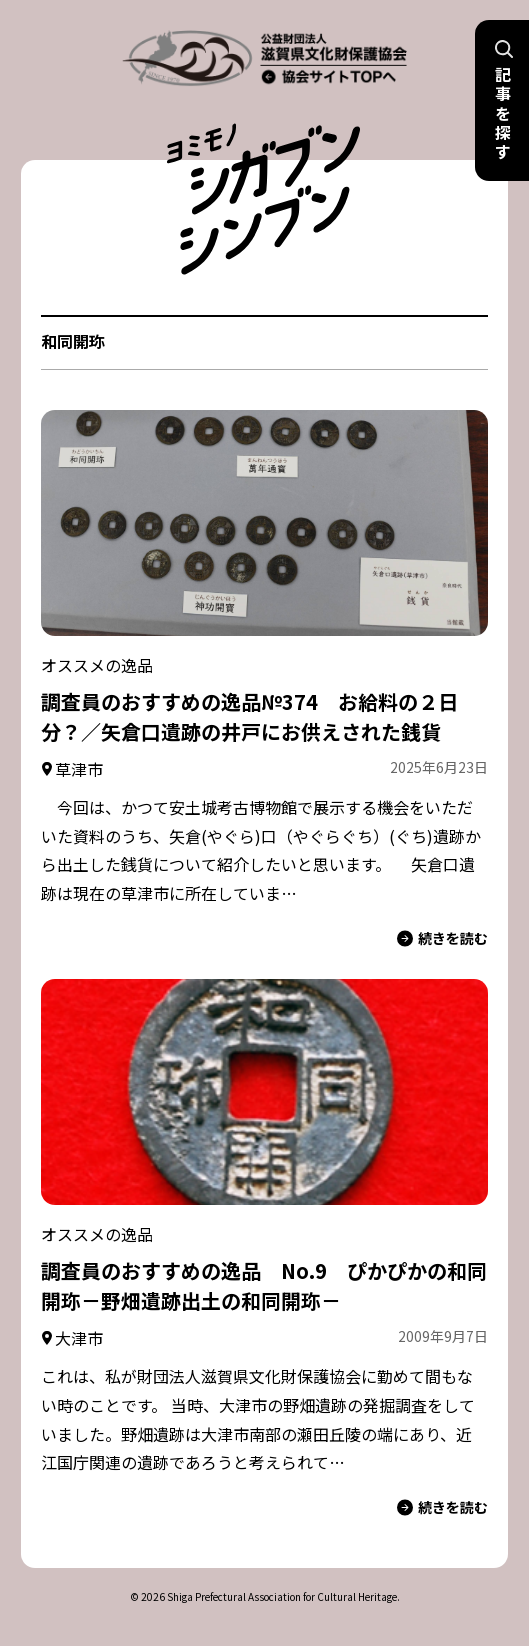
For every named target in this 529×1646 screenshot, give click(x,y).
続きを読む (442, 938)
